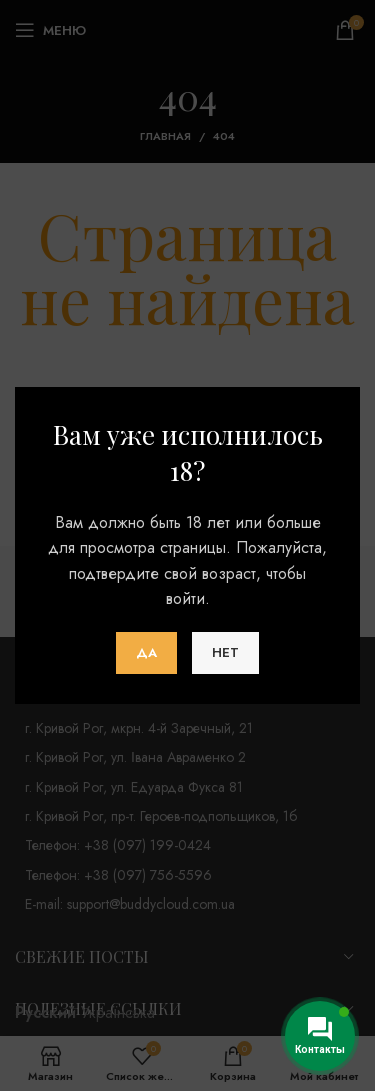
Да (146, 652)
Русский (45, 1012)
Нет (225, 652)
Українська (118, 1012)
